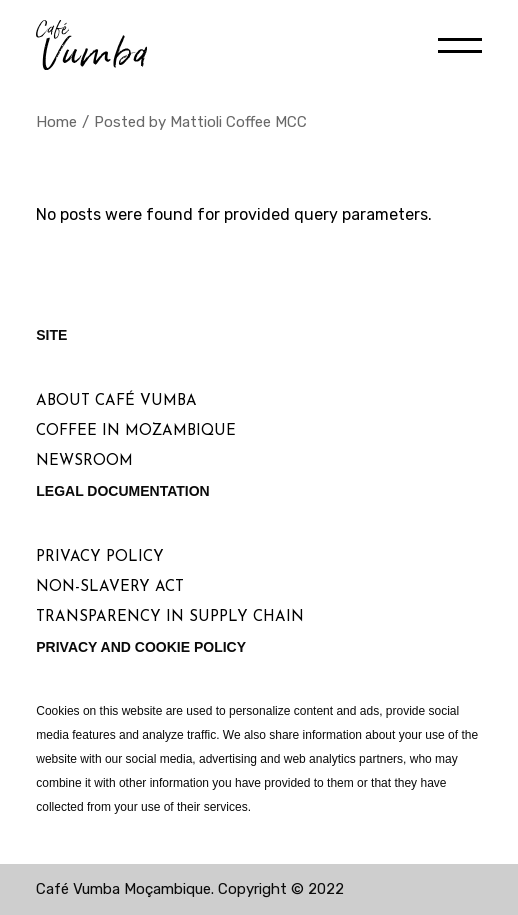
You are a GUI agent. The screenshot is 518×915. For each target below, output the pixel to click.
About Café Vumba (116, 401)
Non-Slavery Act (110, 587)
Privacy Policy (100, 557)
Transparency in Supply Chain (170, 617)
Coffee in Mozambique (136, 431)
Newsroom (84, 461)
